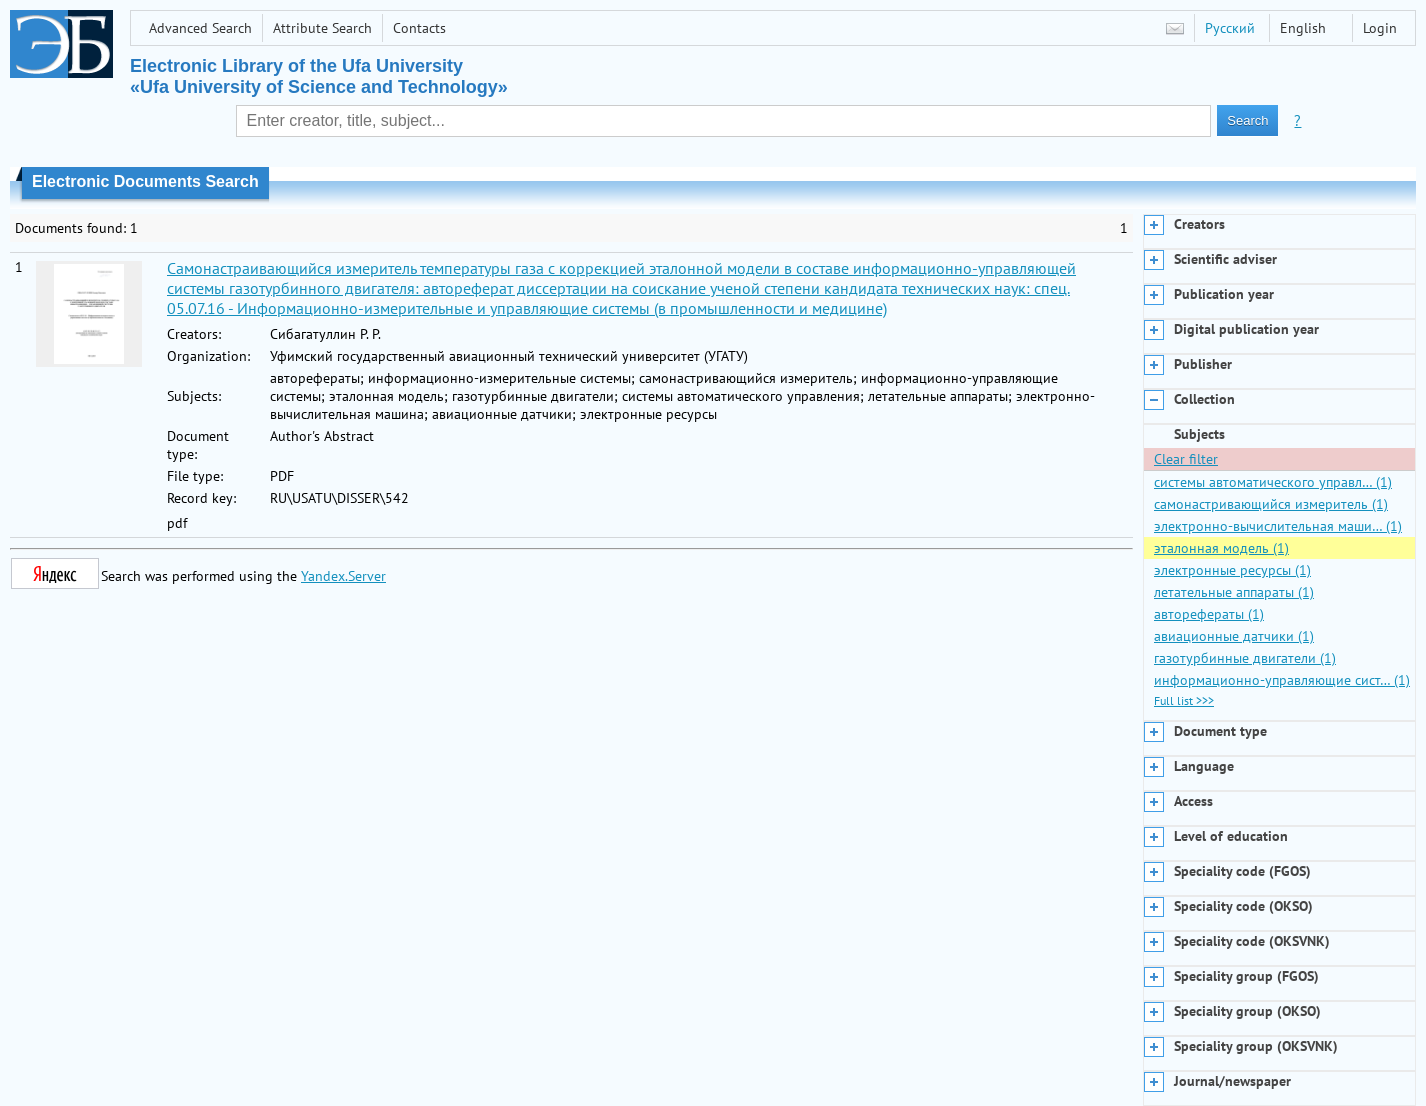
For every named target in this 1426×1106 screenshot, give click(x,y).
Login (1380, 28)
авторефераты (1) (1209, 614)
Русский (1230, 28)
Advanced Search (200, 28)
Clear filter (1186, 459)
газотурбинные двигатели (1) (1245, 658)
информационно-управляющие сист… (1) (1282, 680)
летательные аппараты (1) (1234, 592)
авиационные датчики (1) (1234, 636)
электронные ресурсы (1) (1232, 570)
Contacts (419, 28)
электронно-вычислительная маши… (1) (1278, 526)
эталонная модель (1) (1221, 548)
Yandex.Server (343, 576)
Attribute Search (322, 28)
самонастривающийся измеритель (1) (1271, 504)
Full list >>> (1184, 700)
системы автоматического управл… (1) (1273, 482)
